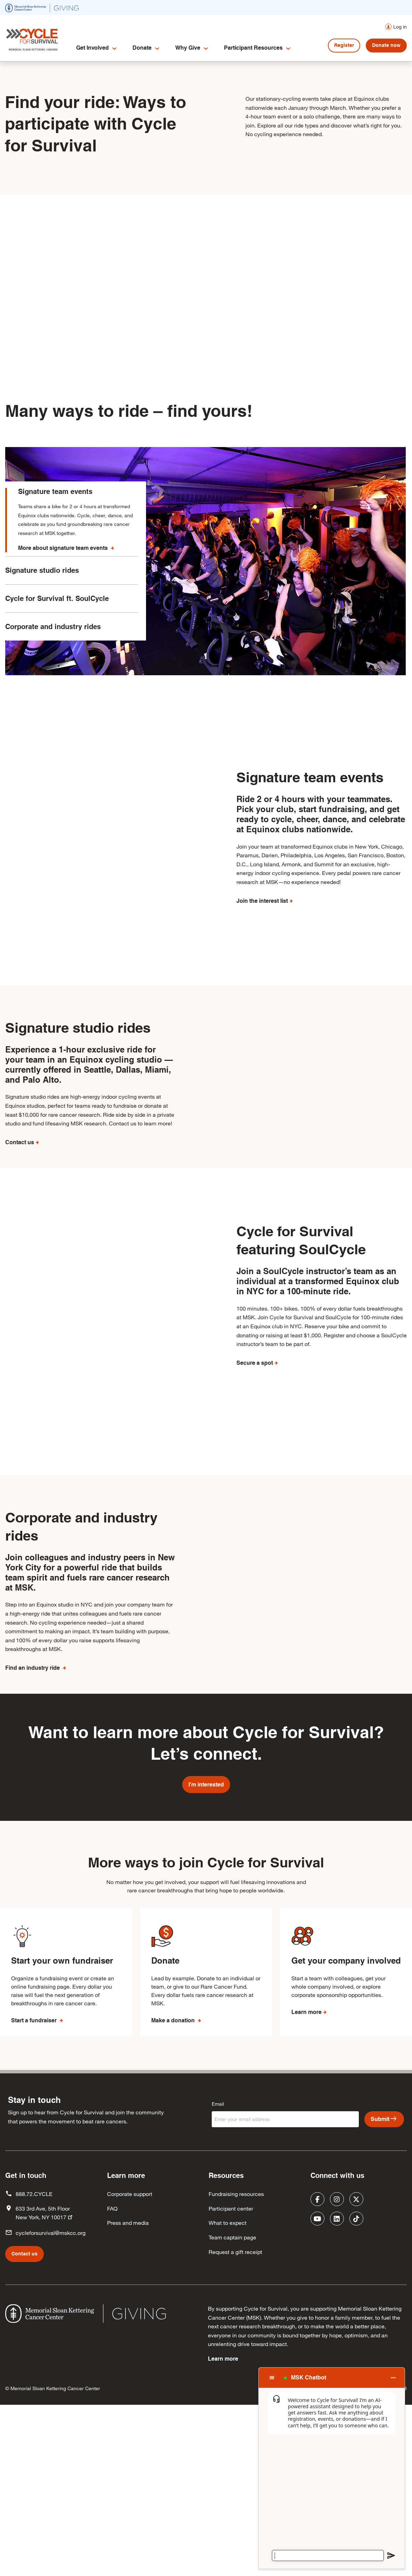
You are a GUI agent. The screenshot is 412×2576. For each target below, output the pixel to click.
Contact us (19, 1202)
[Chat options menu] (272, 2377)
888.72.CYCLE (34, 2364)
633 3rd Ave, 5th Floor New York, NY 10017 (45, 2383)
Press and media (128, 2393)
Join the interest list (262, 901)
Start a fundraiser (34, 2190)
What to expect (228, 2393)
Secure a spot (254, 1470)
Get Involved (92, 47)
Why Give (187, 47)
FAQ (112, 2378)
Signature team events (55, 491)
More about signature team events (63, 548)
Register (344, 45)
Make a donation (173, 2190)
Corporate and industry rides (53, 638)
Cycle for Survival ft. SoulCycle (57, 610)
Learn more (306, 2182)
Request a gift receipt (235, 2422)
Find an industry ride (33, 1826)
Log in (400, 27)
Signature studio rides (42, 582)
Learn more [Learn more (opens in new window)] (223, 2529)
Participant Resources (253, 47)
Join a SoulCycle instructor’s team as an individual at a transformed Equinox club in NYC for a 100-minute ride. (317, 1388)
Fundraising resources (236, 2364)
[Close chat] (393, 2377)
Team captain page (232, 2407)
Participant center (231, 2378)
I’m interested (206, 1954)
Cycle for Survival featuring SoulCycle (301, 1347)
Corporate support (129, 2364)
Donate (142, 47)
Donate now (386, 45)
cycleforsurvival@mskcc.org (51, 2403)
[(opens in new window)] (42, 7)
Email (218, 2274)
